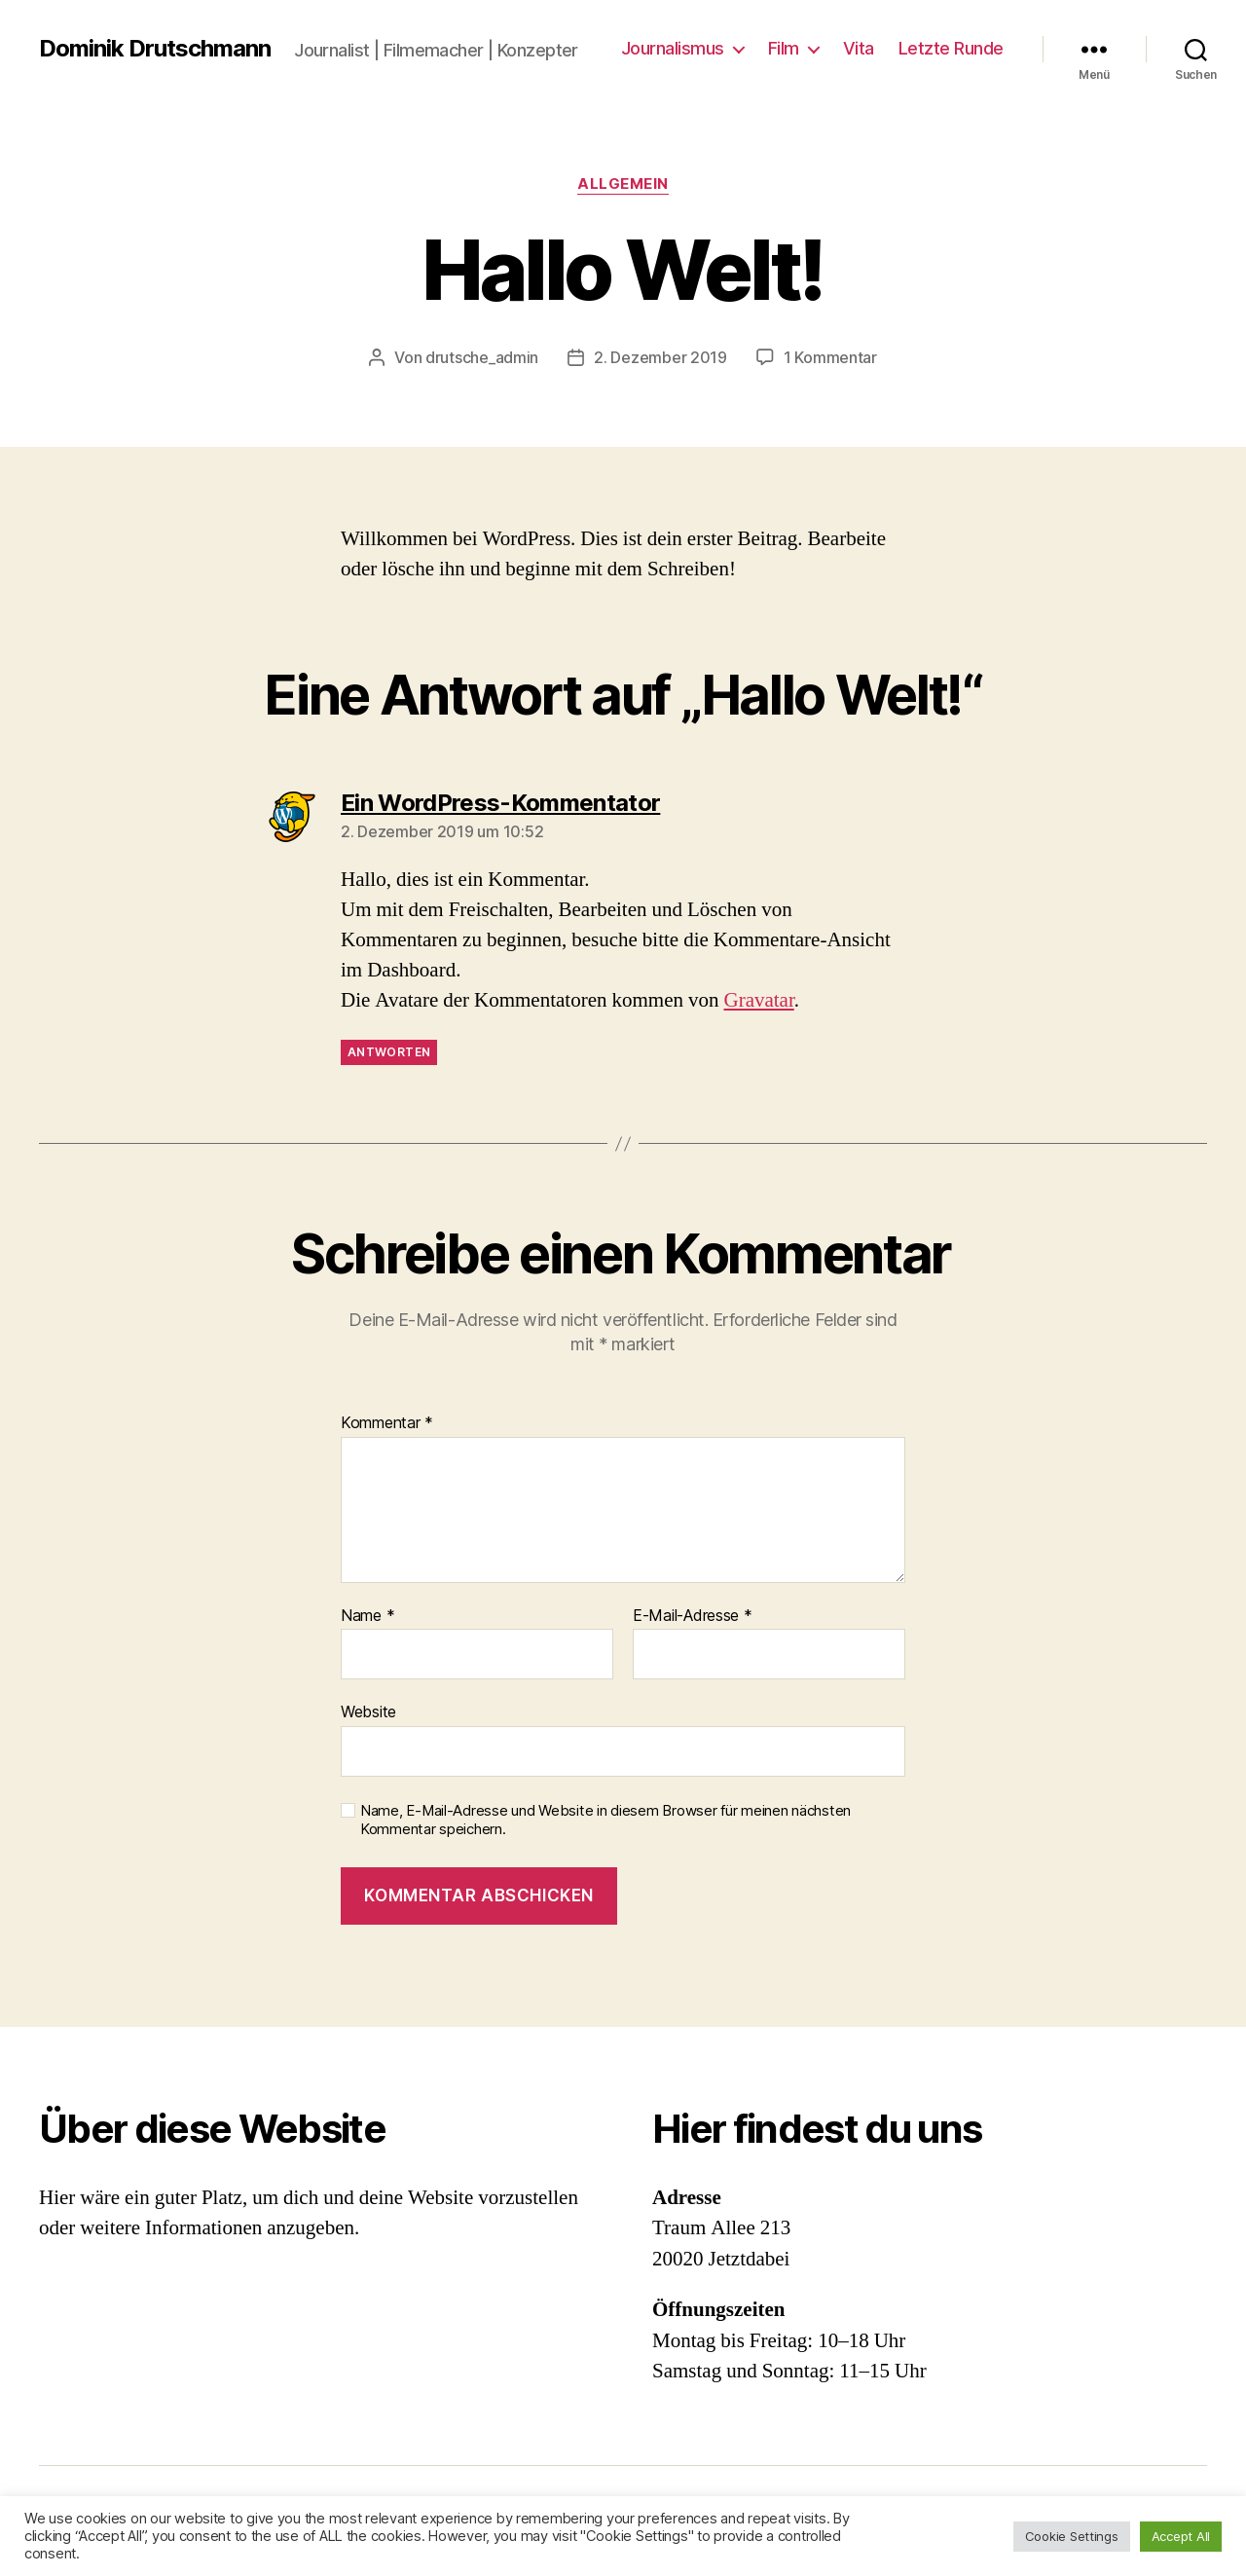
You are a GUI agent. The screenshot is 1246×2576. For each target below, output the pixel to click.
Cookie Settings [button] (1071, 2536)
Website (368, 1711)
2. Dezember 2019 (660, 357)
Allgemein (623, 184)
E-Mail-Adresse (692, 1616)
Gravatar (758, 1000)
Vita (858, 48)
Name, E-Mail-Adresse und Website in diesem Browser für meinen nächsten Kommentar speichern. (605, 1820)
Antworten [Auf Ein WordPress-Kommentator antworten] (389, 1052)
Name (367, 1616)
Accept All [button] (1181, 2536)
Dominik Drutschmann (155, 48)
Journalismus (672, 48)
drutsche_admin (481, 357)
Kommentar (387, 1423)
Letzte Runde (951, 48)
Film (783, 48)
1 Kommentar (830, 357)
